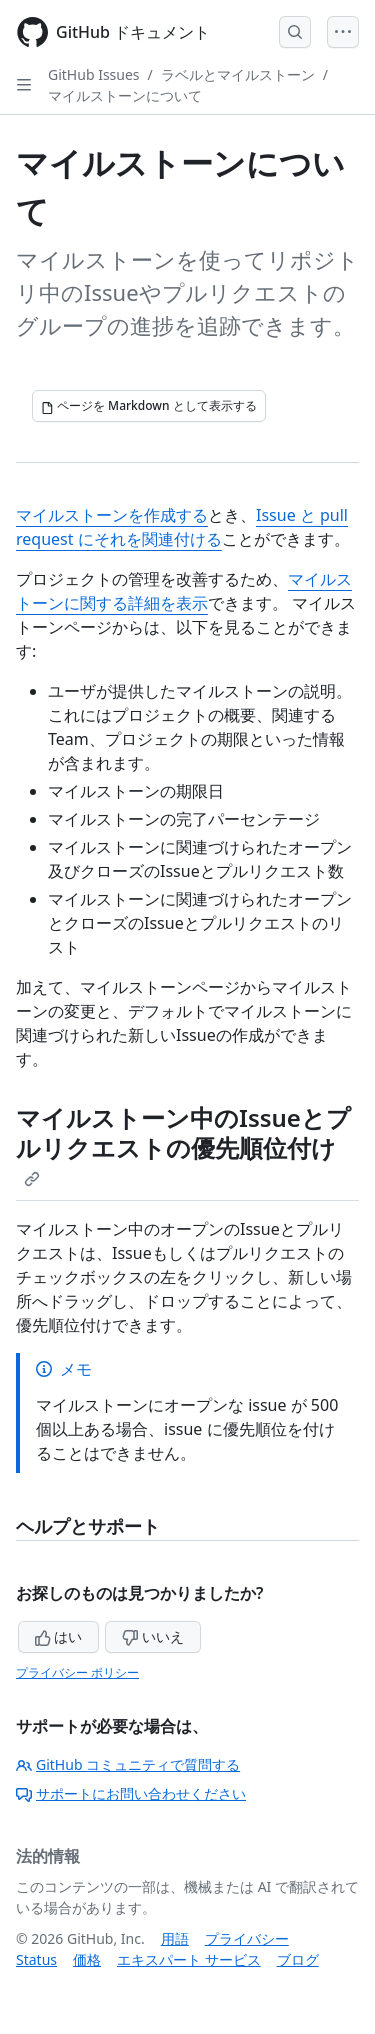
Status (36, 1959)
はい (59, 1636)
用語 (175, 1938)
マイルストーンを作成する (112, 515)
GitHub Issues (94, 74)
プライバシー (247, 1938)
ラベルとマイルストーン (238, 74)
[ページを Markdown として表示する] (149, 406)
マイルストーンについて (125, 95)
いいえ (153, 1636)
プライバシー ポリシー (77, 1672)
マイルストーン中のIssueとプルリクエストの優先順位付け (183, 1144)
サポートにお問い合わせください (131, 1793)
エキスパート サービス (189, 1959)
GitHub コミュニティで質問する (128, 1764)
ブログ (298, 1959)
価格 (87, 1959)
